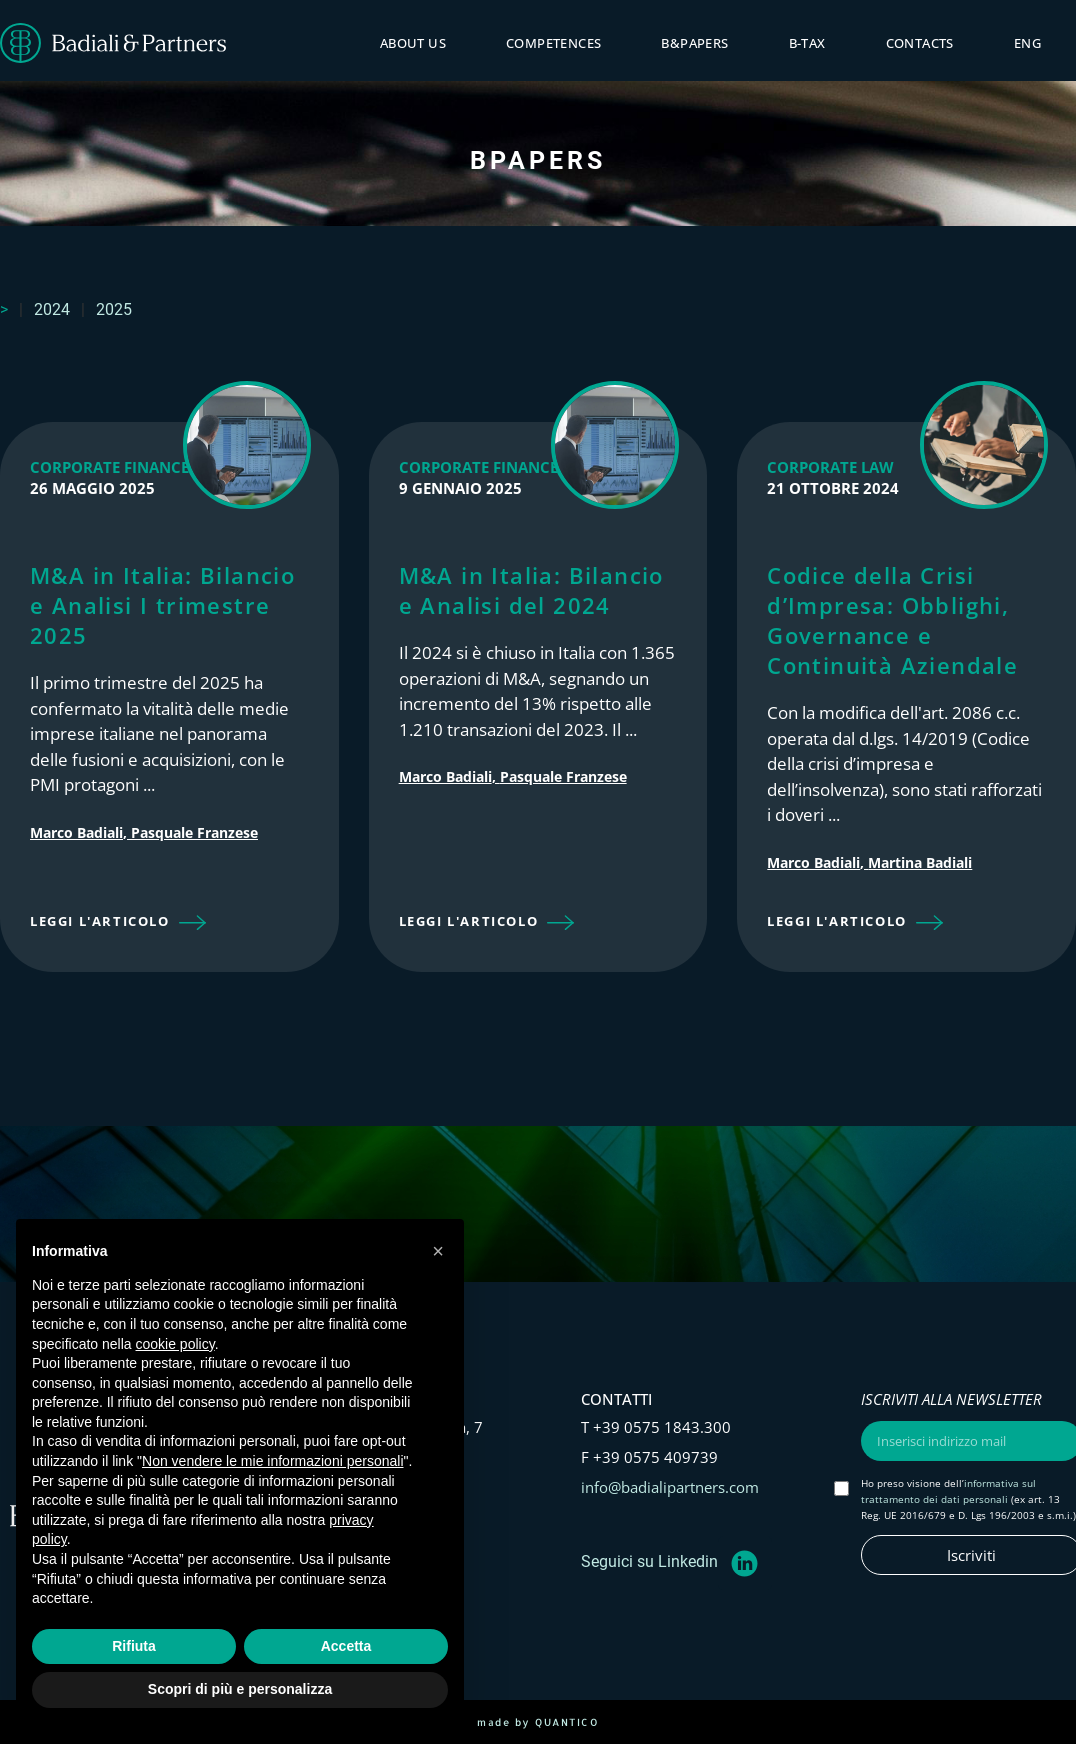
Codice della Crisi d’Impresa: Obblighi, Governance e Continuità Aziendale (892, 620)
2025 (114, 309)
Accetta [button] (346, 1646)
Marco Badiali (76, 832)
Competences (553, 43)
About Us (413, 43)
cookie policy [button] (175, 1344)
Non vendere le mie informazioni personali (272, 1461)
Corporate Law (830, 467)
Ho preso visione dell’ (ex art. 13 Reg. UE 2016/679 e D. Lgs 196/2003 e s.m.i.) (968, 1499)
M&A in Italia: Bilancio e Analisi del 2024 (531, 590)
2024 (52, 309)
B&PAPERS (694, 43)
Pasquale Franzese (194, 832)
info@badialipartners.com (670, 1487)
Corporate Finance (109, 467)
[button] (118, 923)
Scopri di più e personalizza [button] (240, 1689)
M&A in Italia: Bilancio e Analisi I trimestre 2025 (162, 605)
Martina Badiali (920, 862)
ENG (1027, 43)
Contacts (920, 43)
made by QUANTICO (538, 1722)
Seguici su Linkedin (649, 1561)
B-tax (807, 43)
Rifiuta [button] (134, 1646)
